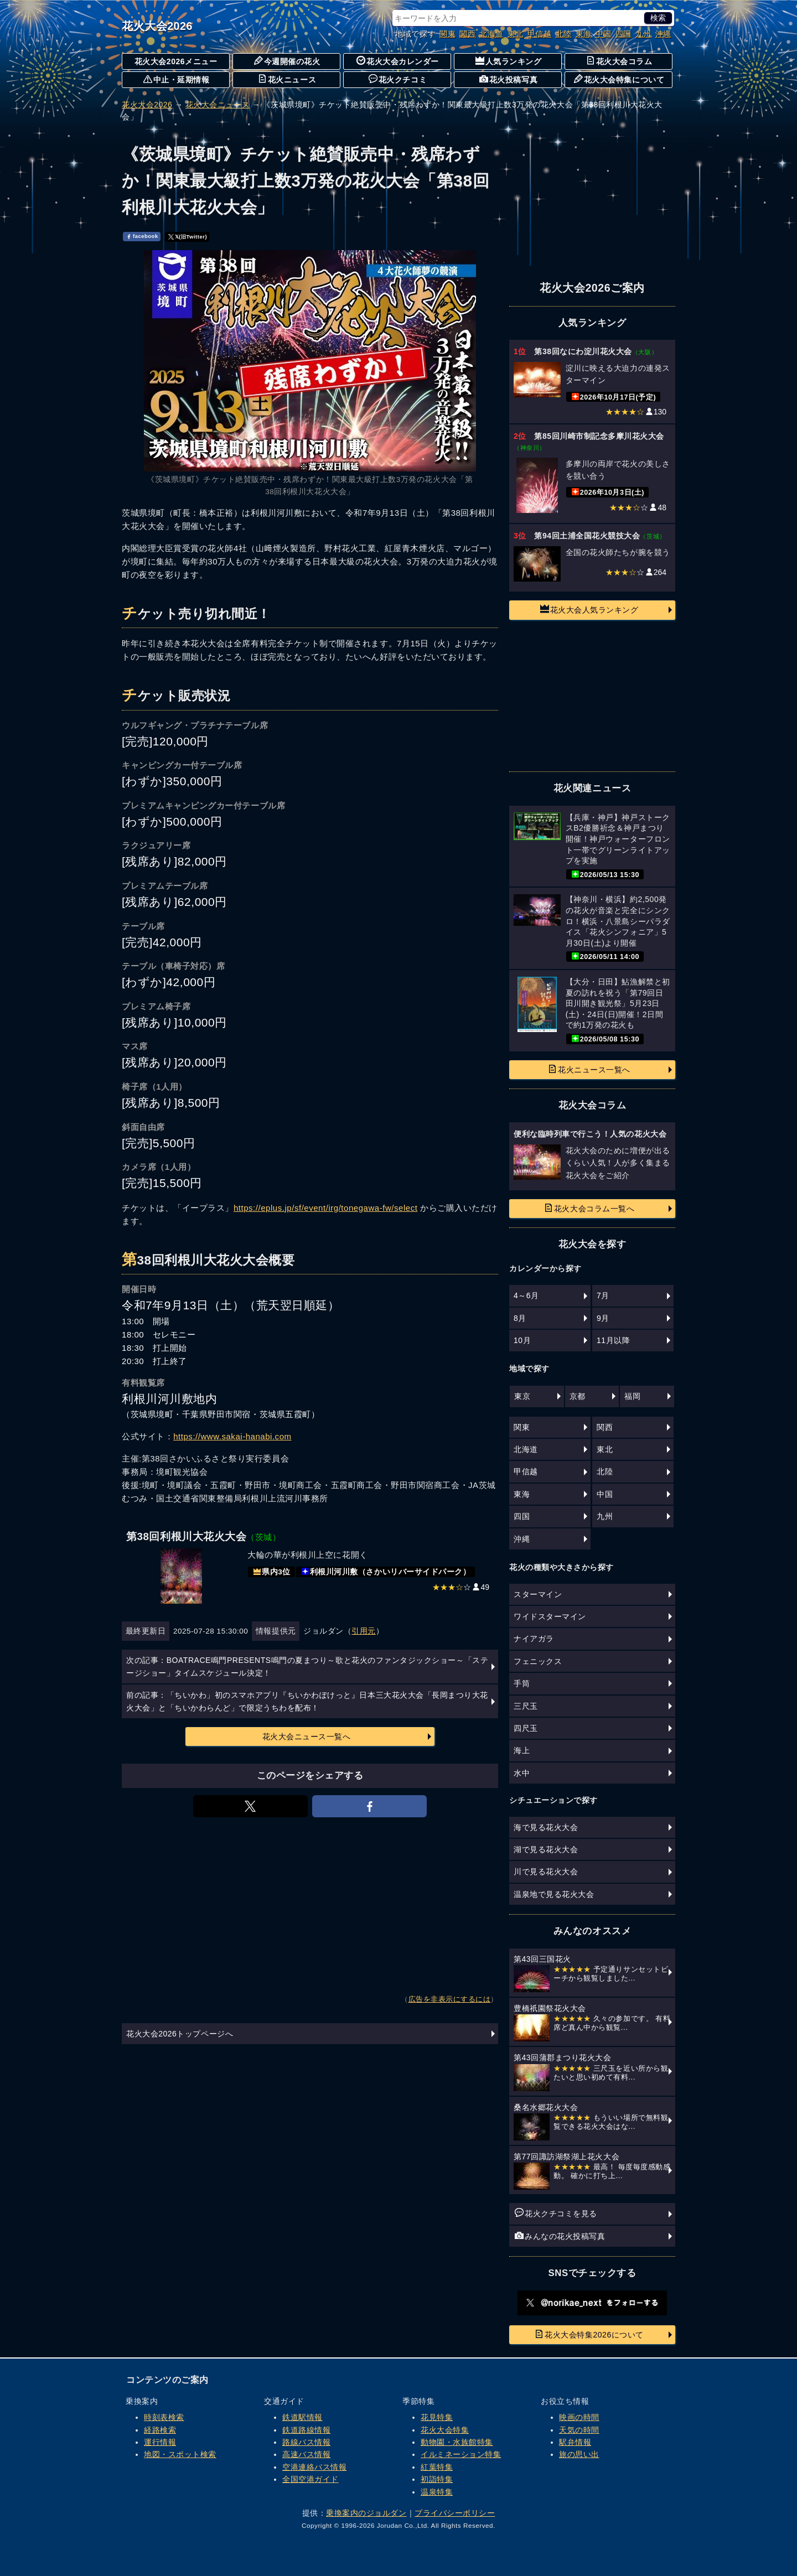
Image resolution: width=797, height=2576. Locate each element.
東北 (516, 33)
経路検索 (160, 2429)
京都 (578, 1396)
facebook (142, 236)
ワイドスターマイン (550, 1616)
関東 (447, 33)
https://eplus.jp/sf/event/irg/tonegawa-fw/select (325, 1207)
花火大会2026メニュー (176, 61)
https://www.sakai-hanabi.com (232, 1436)
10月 (522, 1340)
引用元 (363, 1631)
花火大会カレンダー (397, 61)
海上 (522, 1750)
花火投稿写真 (508, 79)
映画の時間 (579, 2417)
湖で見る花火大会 (546, 1849)
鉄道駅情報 (302, 2417)
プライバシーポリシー (455, 2512)
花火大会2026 (157, 26)
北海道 (491, 33)
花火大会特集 (445, 2429)
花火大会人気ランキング (589, 609)
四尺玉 (526, 1728)
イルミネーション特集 (461, 2454)
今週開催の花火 (287, 61)
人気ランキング (508, 61)
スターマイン (538, 1594)
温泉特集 (437, 2491)
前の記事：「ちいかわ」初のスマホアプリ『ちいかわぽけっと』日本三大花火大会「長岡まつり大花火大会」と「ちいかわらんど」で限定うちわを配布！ (307, 1701)
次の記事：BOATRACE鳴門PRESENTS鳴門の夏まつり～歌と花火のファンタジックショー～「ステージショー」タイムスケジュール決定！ (307, 1666)
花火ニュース (287, 79)
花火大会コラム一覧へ (589, 1208)
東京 (522, 1396)
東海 (584, 33)
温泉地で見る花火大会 (554, 1894)
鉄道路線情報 (306, 2429)
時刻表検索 (164, 2417)
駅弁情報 (575, 2442)
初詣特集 (437, 2479)
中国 (604, 33)
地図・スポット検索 (180, 2454)
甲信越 (539, 33)
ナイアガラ (534, 1638)
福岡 (632, 1396)
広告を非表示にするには (449, 1999)
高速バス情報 (306, 2454)
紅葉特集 (437, 2467)
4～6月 (526, 1295)
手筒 (522, 1683)
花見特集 (437, 2417)
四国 (623, 33)
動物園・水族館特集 (457, 2442)
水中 (522, 1773)
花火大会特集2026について (589, 2334)
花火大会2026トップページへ (179, 2033)
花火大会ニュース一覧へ (306, 1736)
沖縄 (663, 33)
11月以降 (613, 1340)
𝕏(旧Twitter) (187, 236)
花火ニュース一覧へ (589, 1069)
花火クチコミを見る (556, 2213)
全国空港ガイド (310, 2479)
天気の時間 (579, 2429)
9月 (603, 1318)
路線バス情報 (306, 2442)
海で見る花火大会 (546, 1827)
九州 (643, 33)
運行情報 (160, 2442)
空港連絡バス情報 (314, 2467)
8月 (520, 1318)
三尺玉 (526, 1706)
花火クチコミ (398, 79)
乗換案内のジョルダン (366, 2512)
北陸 (564, 33)
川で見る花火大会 (546, 1871)
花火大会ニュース (217, 104)
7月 (603, 1295)
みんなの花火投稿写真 (560, 2236)
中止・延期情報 (176, 79)
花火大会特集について (619, 79)
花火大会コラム (619, 61)
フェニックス (538, 1661)
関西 (467, 33)
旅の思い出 (579, 2454)
